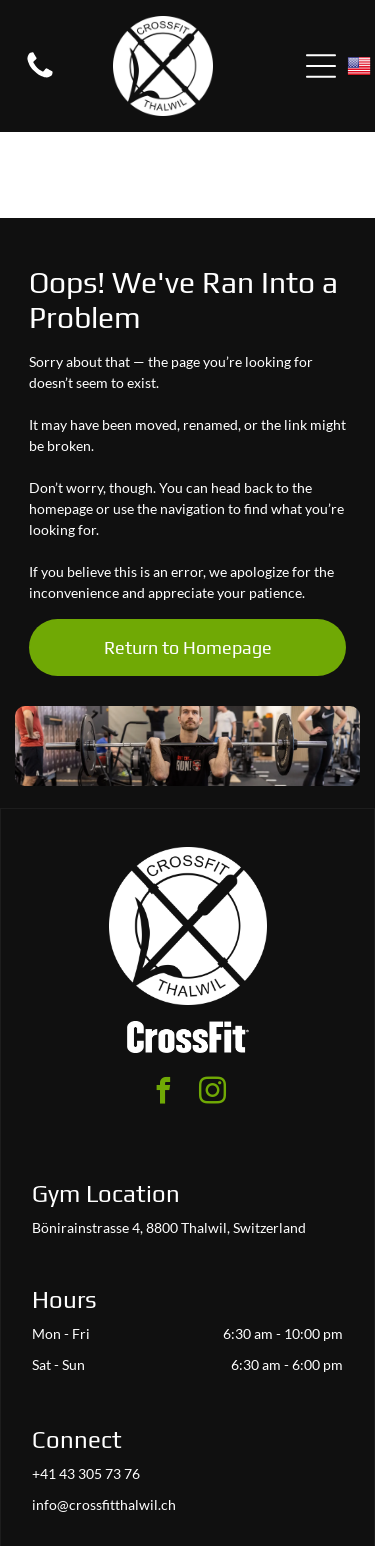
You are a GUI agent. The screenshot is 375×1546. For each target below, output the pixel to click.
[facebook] (163, 1007)
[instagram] (212, 1007)
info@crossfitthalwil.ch (104, 1418)
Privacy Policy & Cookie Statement (182, 1488)
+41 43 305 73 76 (86, 1387)
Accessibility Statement (186, 1506)
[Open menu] (321, 66)
